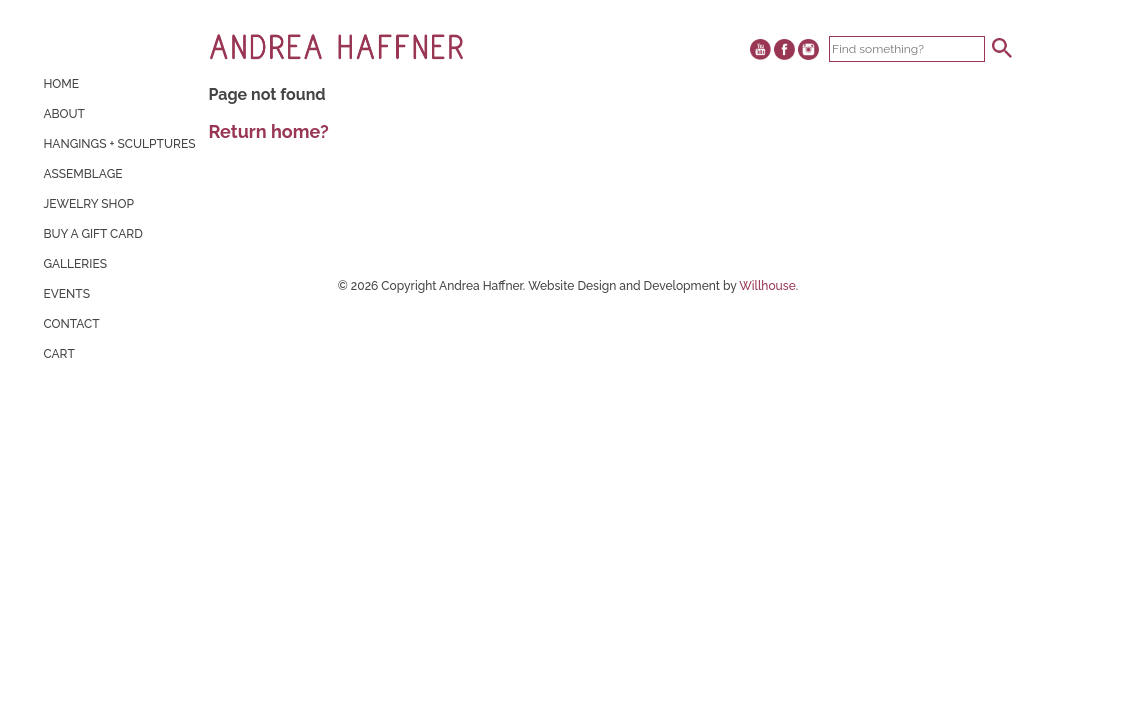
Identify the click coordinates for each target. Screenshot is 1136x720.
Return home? (268, 131)
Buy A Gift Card (92, 234)
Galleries (75, 264)
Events (66, 294)
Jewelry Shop (88, 204)
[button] (1002, 48)
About (64, 114)
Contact (71, 324)
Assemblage (82, 174)
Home (61, 84)
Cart (58, 354)
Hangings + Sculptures (119, 144)
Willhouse (767, 286)
